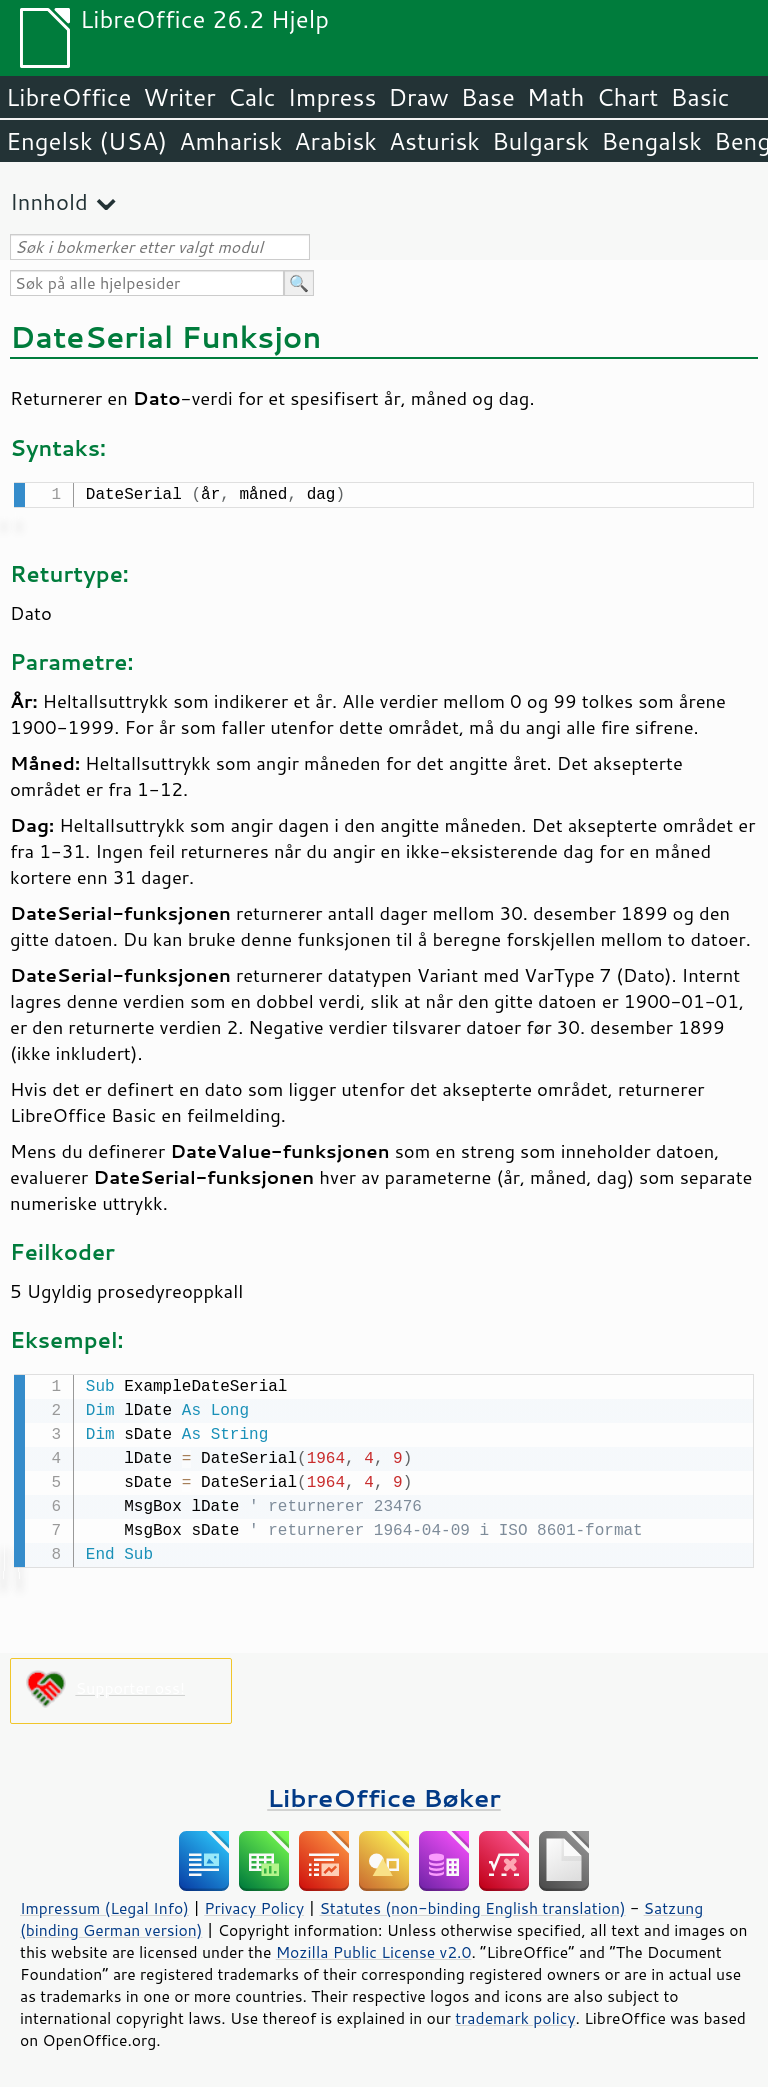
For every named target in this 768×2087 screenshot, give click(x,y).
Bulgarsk (540, 141)
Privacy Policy (254, 1904)
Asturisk (434, 141)
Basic (699, 97)
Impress (332, 97)
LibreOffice (68, 97)
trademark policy (515, 2014)
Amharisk (230, 141)
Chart (627, 97)
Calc (252, 97)
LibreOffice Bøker (384, 1793)
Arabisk (335, 141)
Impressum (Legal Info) (104, 1904)
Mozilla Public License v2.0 (374, 1948)
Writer (179, 97)
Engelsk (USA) (86, 141)
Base (488, 97)
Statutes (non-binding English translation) (472, 1904)
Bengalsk (651, 141)
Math (556, 97)
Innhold (49, 201)
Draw (418, 97)
